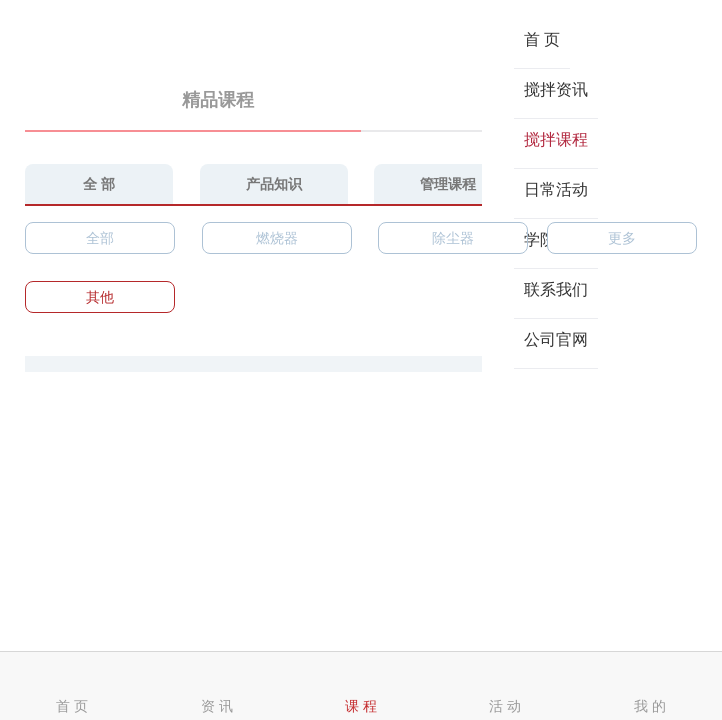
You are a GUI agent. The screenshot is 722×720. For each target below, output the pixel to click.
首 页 (542, 39)
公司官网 (556, 339)
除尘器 (453, 238)
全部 (100, 238)
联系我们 (556, 289)
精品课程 (193, 101)
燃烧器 (277, 238)
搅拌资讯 (556, 89)
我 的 (650, 687)
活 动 (505, 687)
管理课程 (448, 184)
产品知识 (274, 184)
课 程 (361, 687)
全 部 (99, 184)
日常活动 (556, 189)
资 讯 (217, 687)
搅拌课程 (556, 139)
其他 (100, 297)
